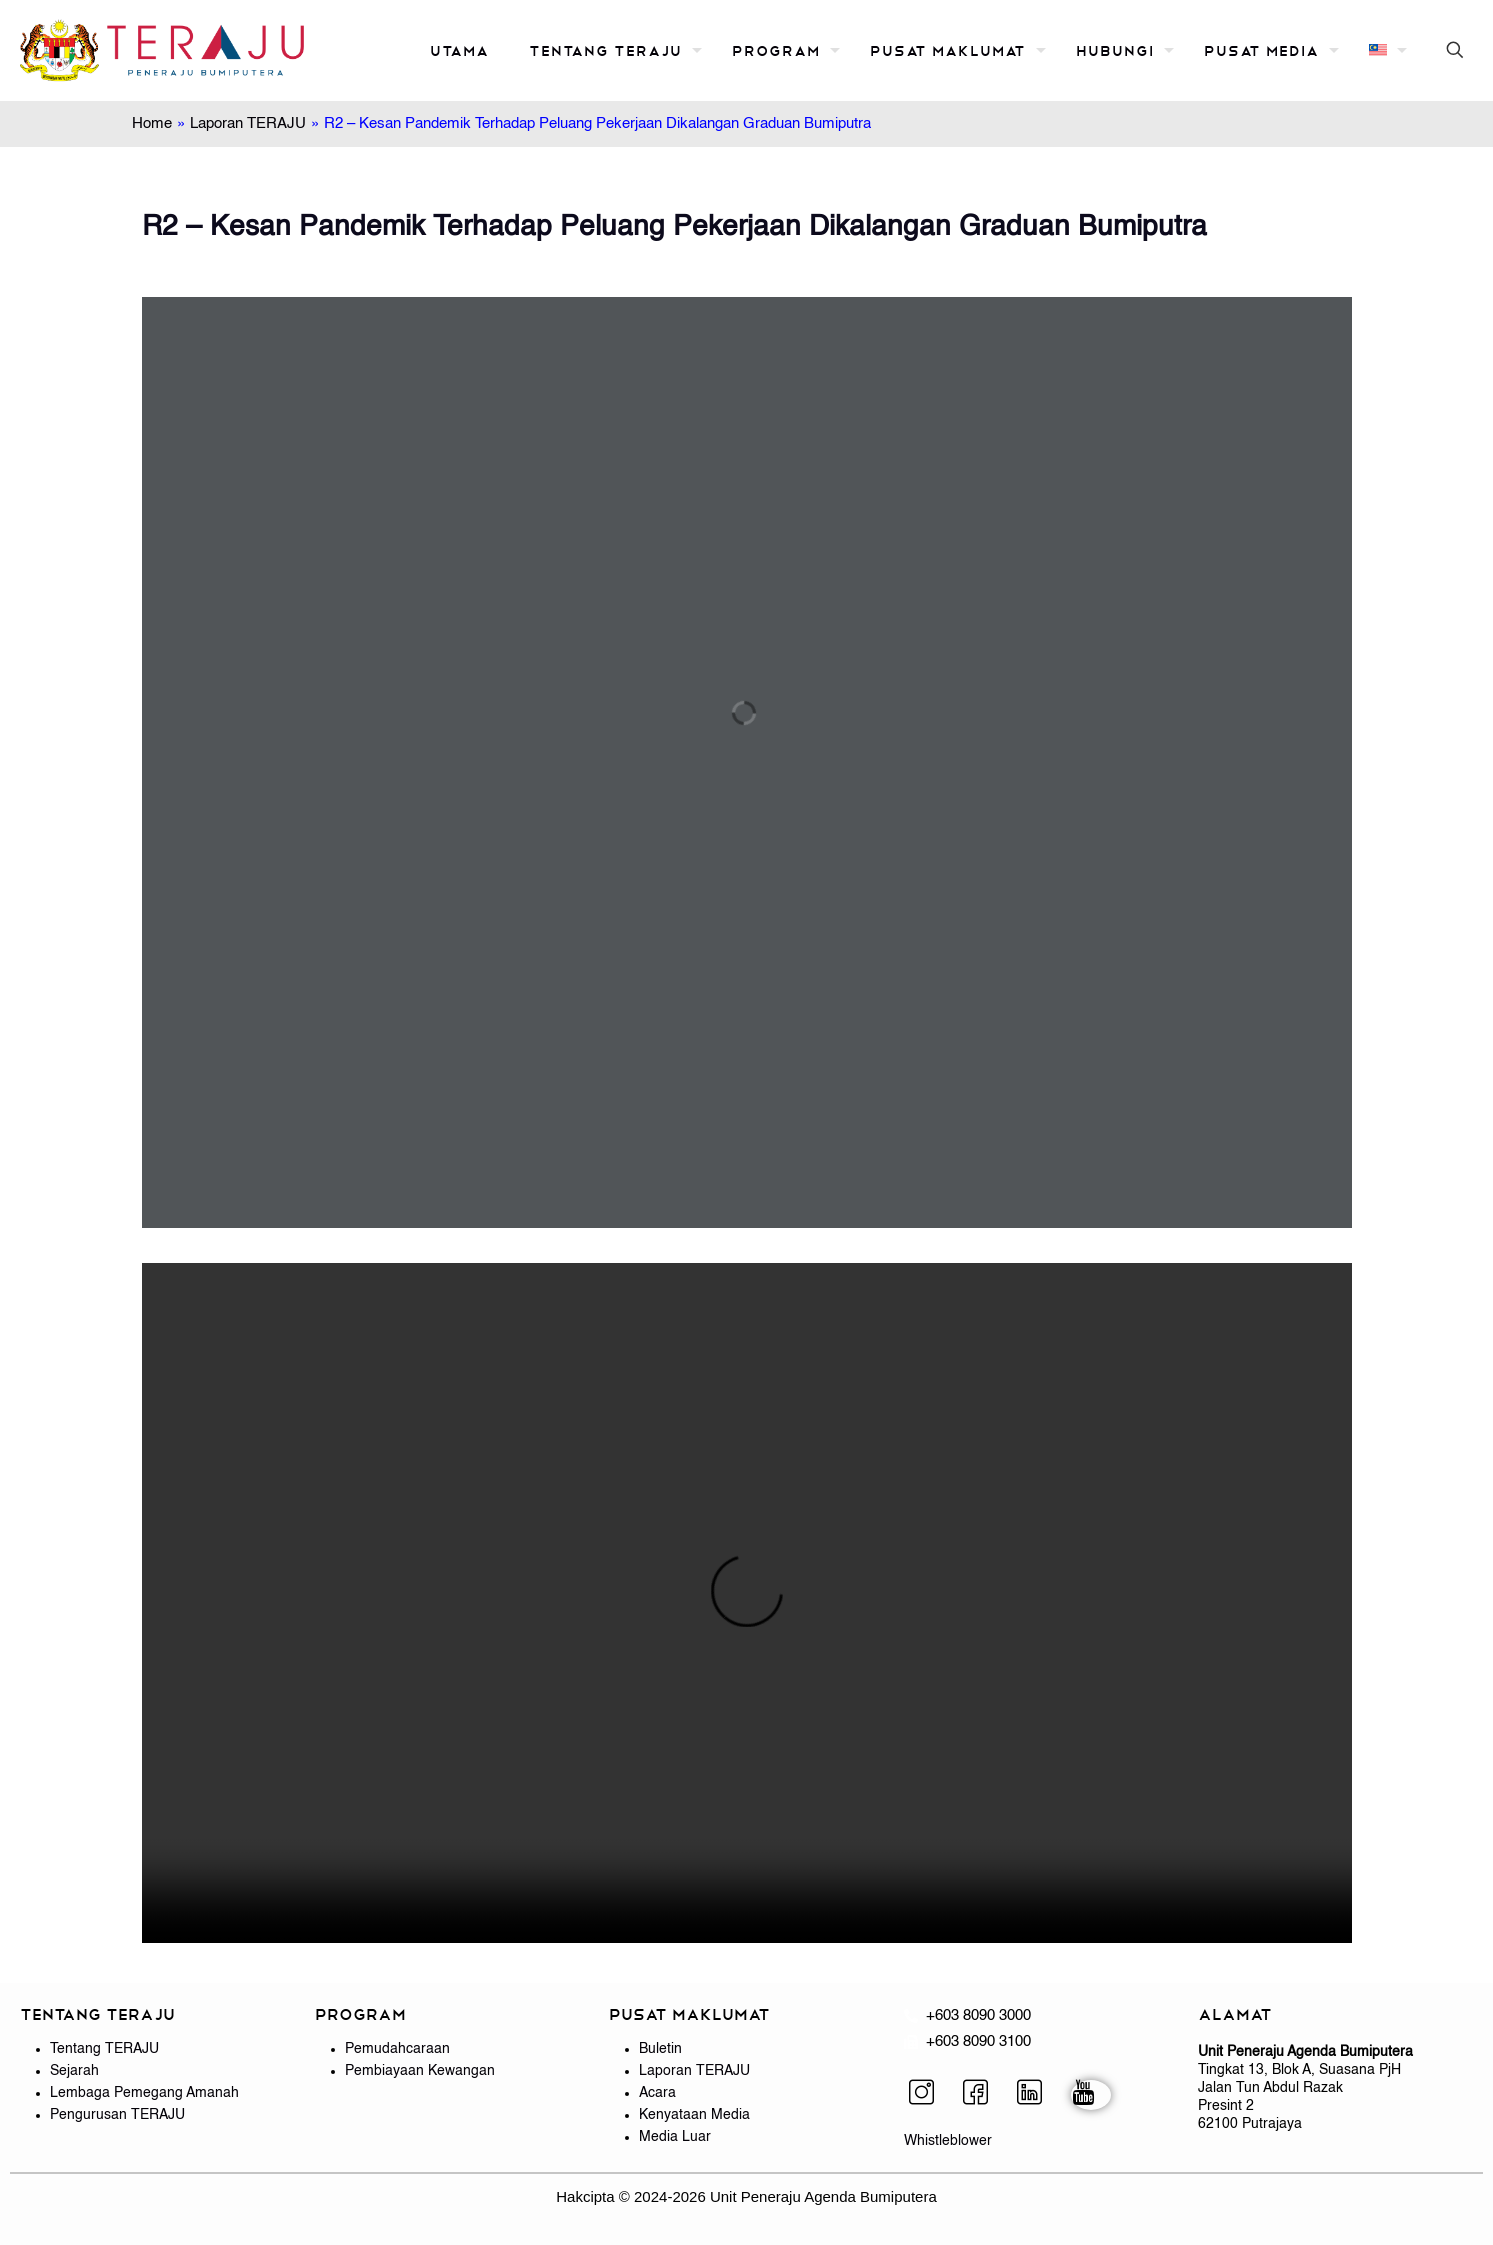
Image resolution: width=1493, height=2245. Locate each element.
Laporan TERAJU (248, 123)
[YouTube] (1091, 2095)
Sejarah (74, 2071)
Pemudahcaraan (397, 2049)
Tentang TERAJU (104, 2049)
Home (152, 123)
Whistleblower (948, 2141)
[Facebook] (983, 2095)
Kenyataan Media (694, 2115)
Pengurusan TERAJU (117, 2115)
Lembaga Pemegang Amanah (144, 2093)
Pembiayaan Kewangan (420, 2071)
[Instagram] (929, 2095)
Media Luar (675, 2137)
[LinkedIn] (1037, 2095)
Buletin (660, 2049)
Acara (657, 2093)
